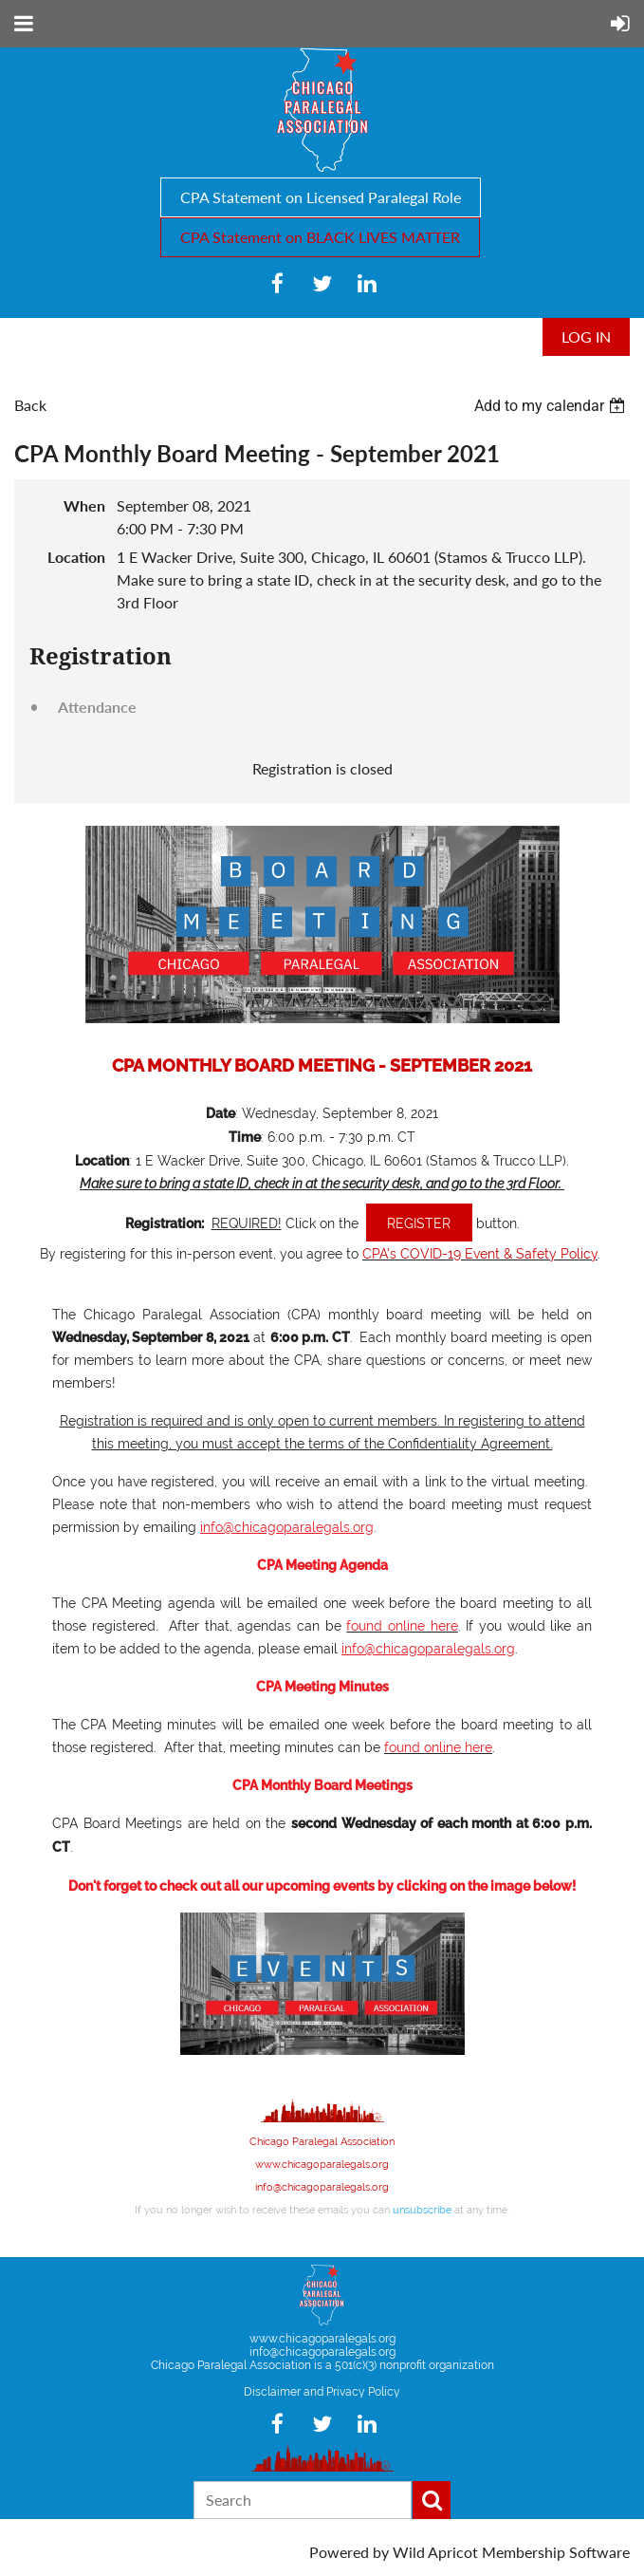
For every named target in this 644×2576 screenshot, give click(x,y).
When (84, 505)
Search (432, 2500)
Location (76, 557)
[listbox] (552, 406)
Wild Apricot (435, 2552)
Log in (586, 336)
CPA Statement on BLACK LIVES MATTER (320, 237)
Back (30, 405)
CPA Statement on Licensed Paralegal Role (320, 197)
